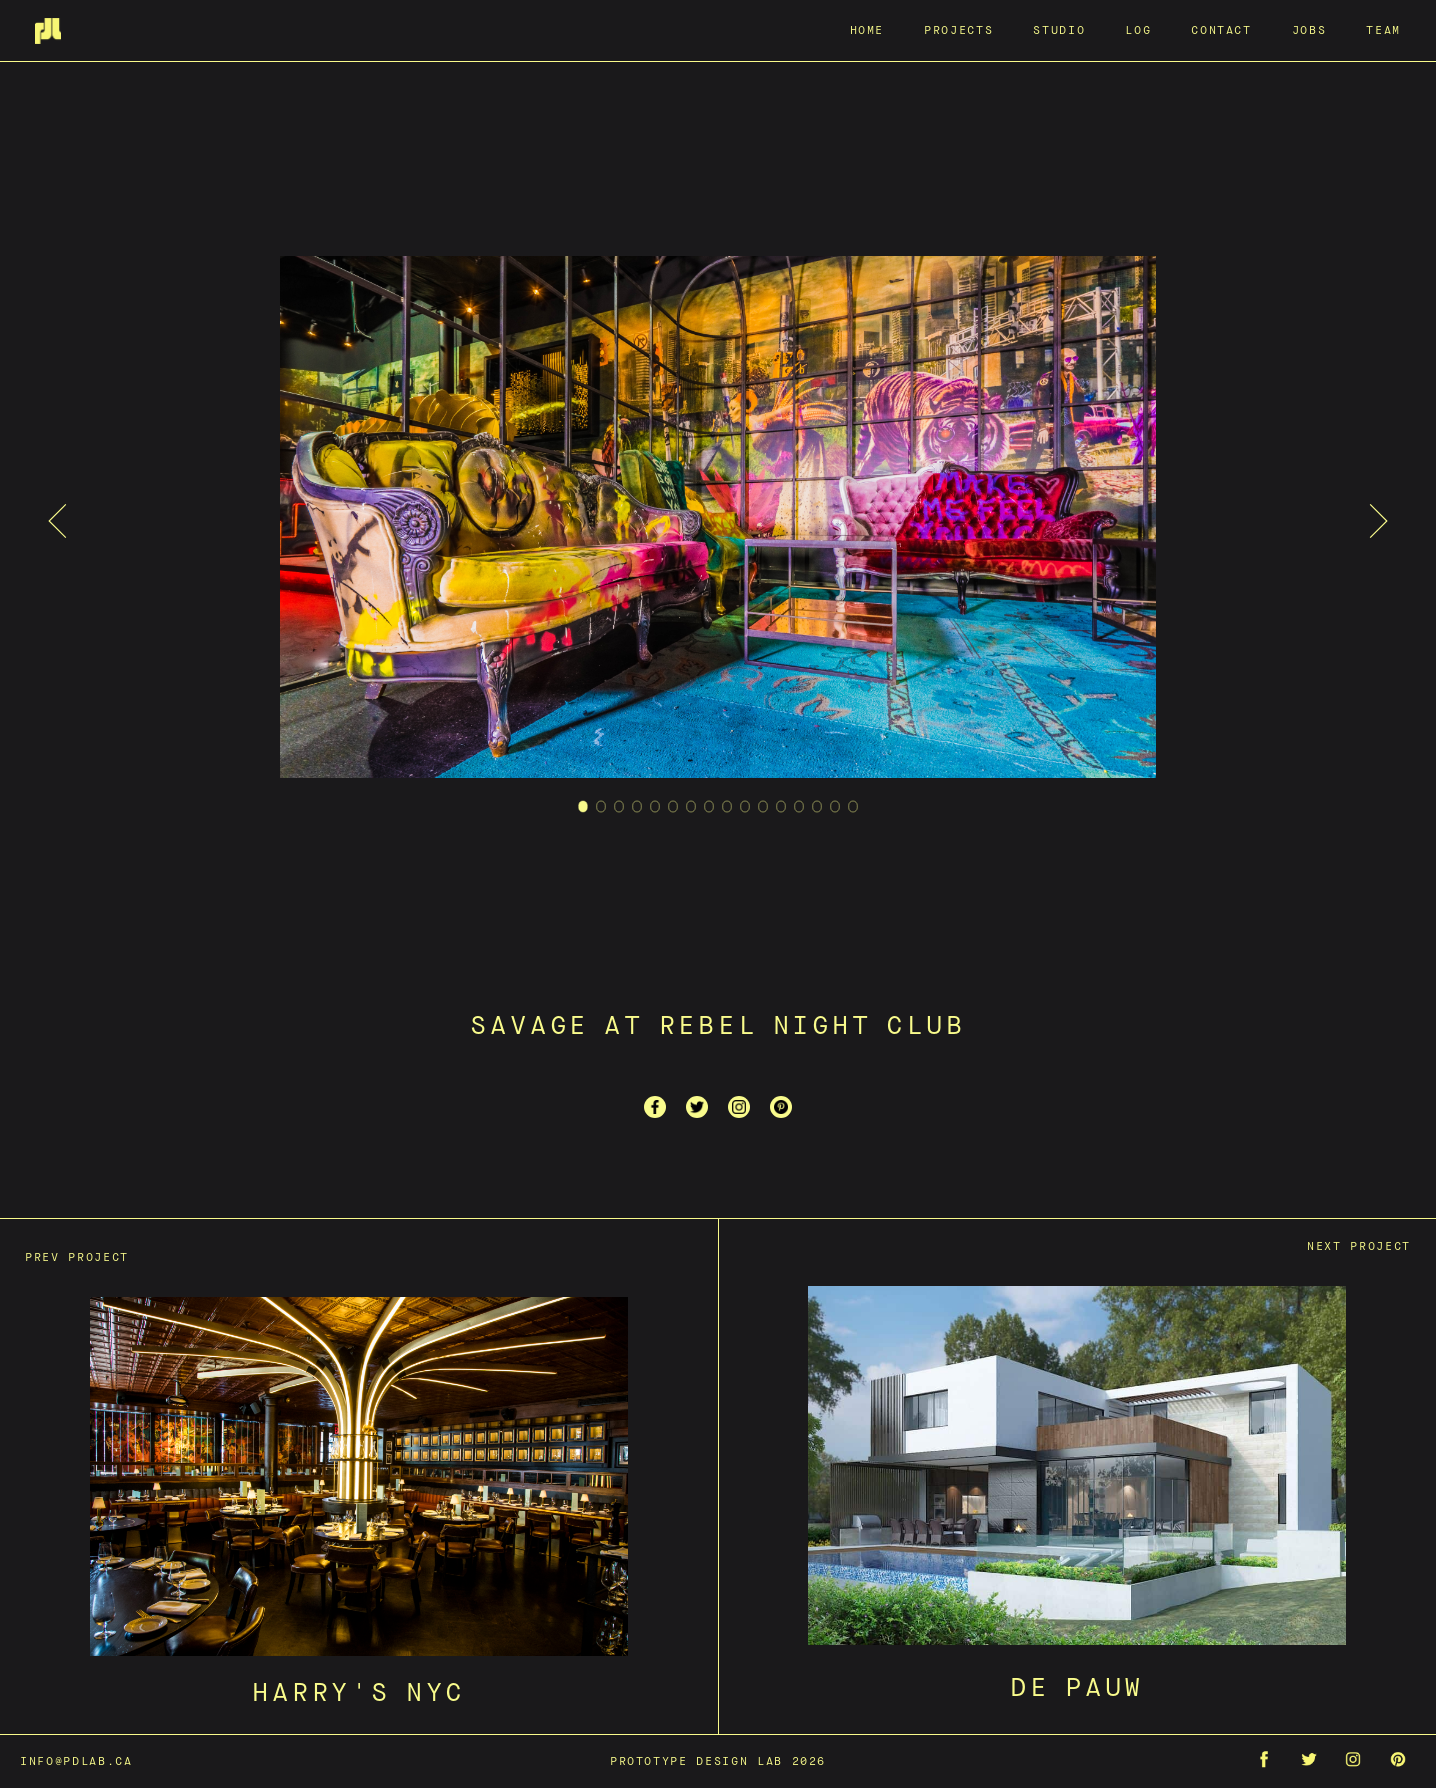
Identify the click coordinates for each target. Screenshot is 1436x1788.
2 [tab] (601, 832)
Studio (1059, 29)
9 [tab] (727, 832)
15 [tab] (835, 832)
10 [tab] (745, 832)
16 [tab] (853, 832)
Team (1383, 29)
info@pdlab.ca (76, 1760)
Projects (958, 29)
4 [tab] (637, 832)
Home (867, 29)
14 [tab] (817, 832)
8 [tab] (709, 832)
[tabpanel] (718, 520)
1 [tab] (583, 832)
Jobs (1309, 29)
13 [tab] (799, 832)
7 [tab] (691, 832)
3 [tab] (619, 832)
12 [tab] (781, 832)
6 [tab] (673, 832)
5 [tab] (655, 832)
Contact (1221, 29)
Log (1138, 29)
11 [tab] (763, 832)
